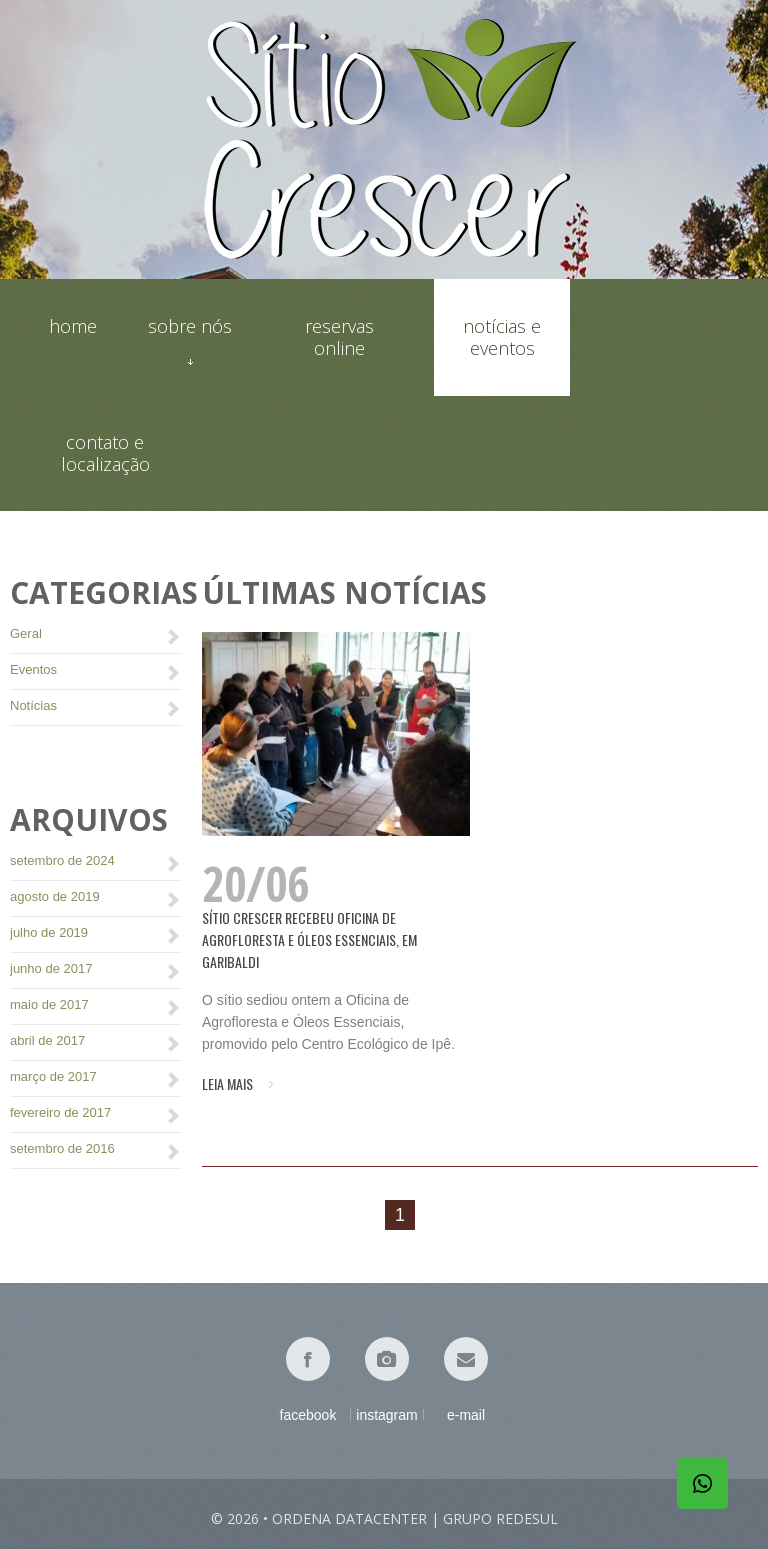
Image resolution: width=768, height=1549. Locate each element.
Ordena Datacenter (349, 1518)
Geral (26, 633)
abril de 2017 (47, 1040)
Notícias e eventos (502, 337)
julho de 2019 (49, 932)
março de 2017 (53, 1076)
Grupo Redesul (500, 1518)
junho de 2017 (51, 968)
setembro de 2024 (62, 860)
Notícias (33, 705)
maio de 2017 (49, 1004)
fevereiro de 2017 (60, 1112)
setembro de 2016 (62, 1148)
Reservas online (339, 337)
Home (73, 326)
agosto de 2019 (55, 896)
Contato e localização (105, 453)
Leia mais (227, 1084)
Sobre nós (190, 337)
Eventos (33, 669)
